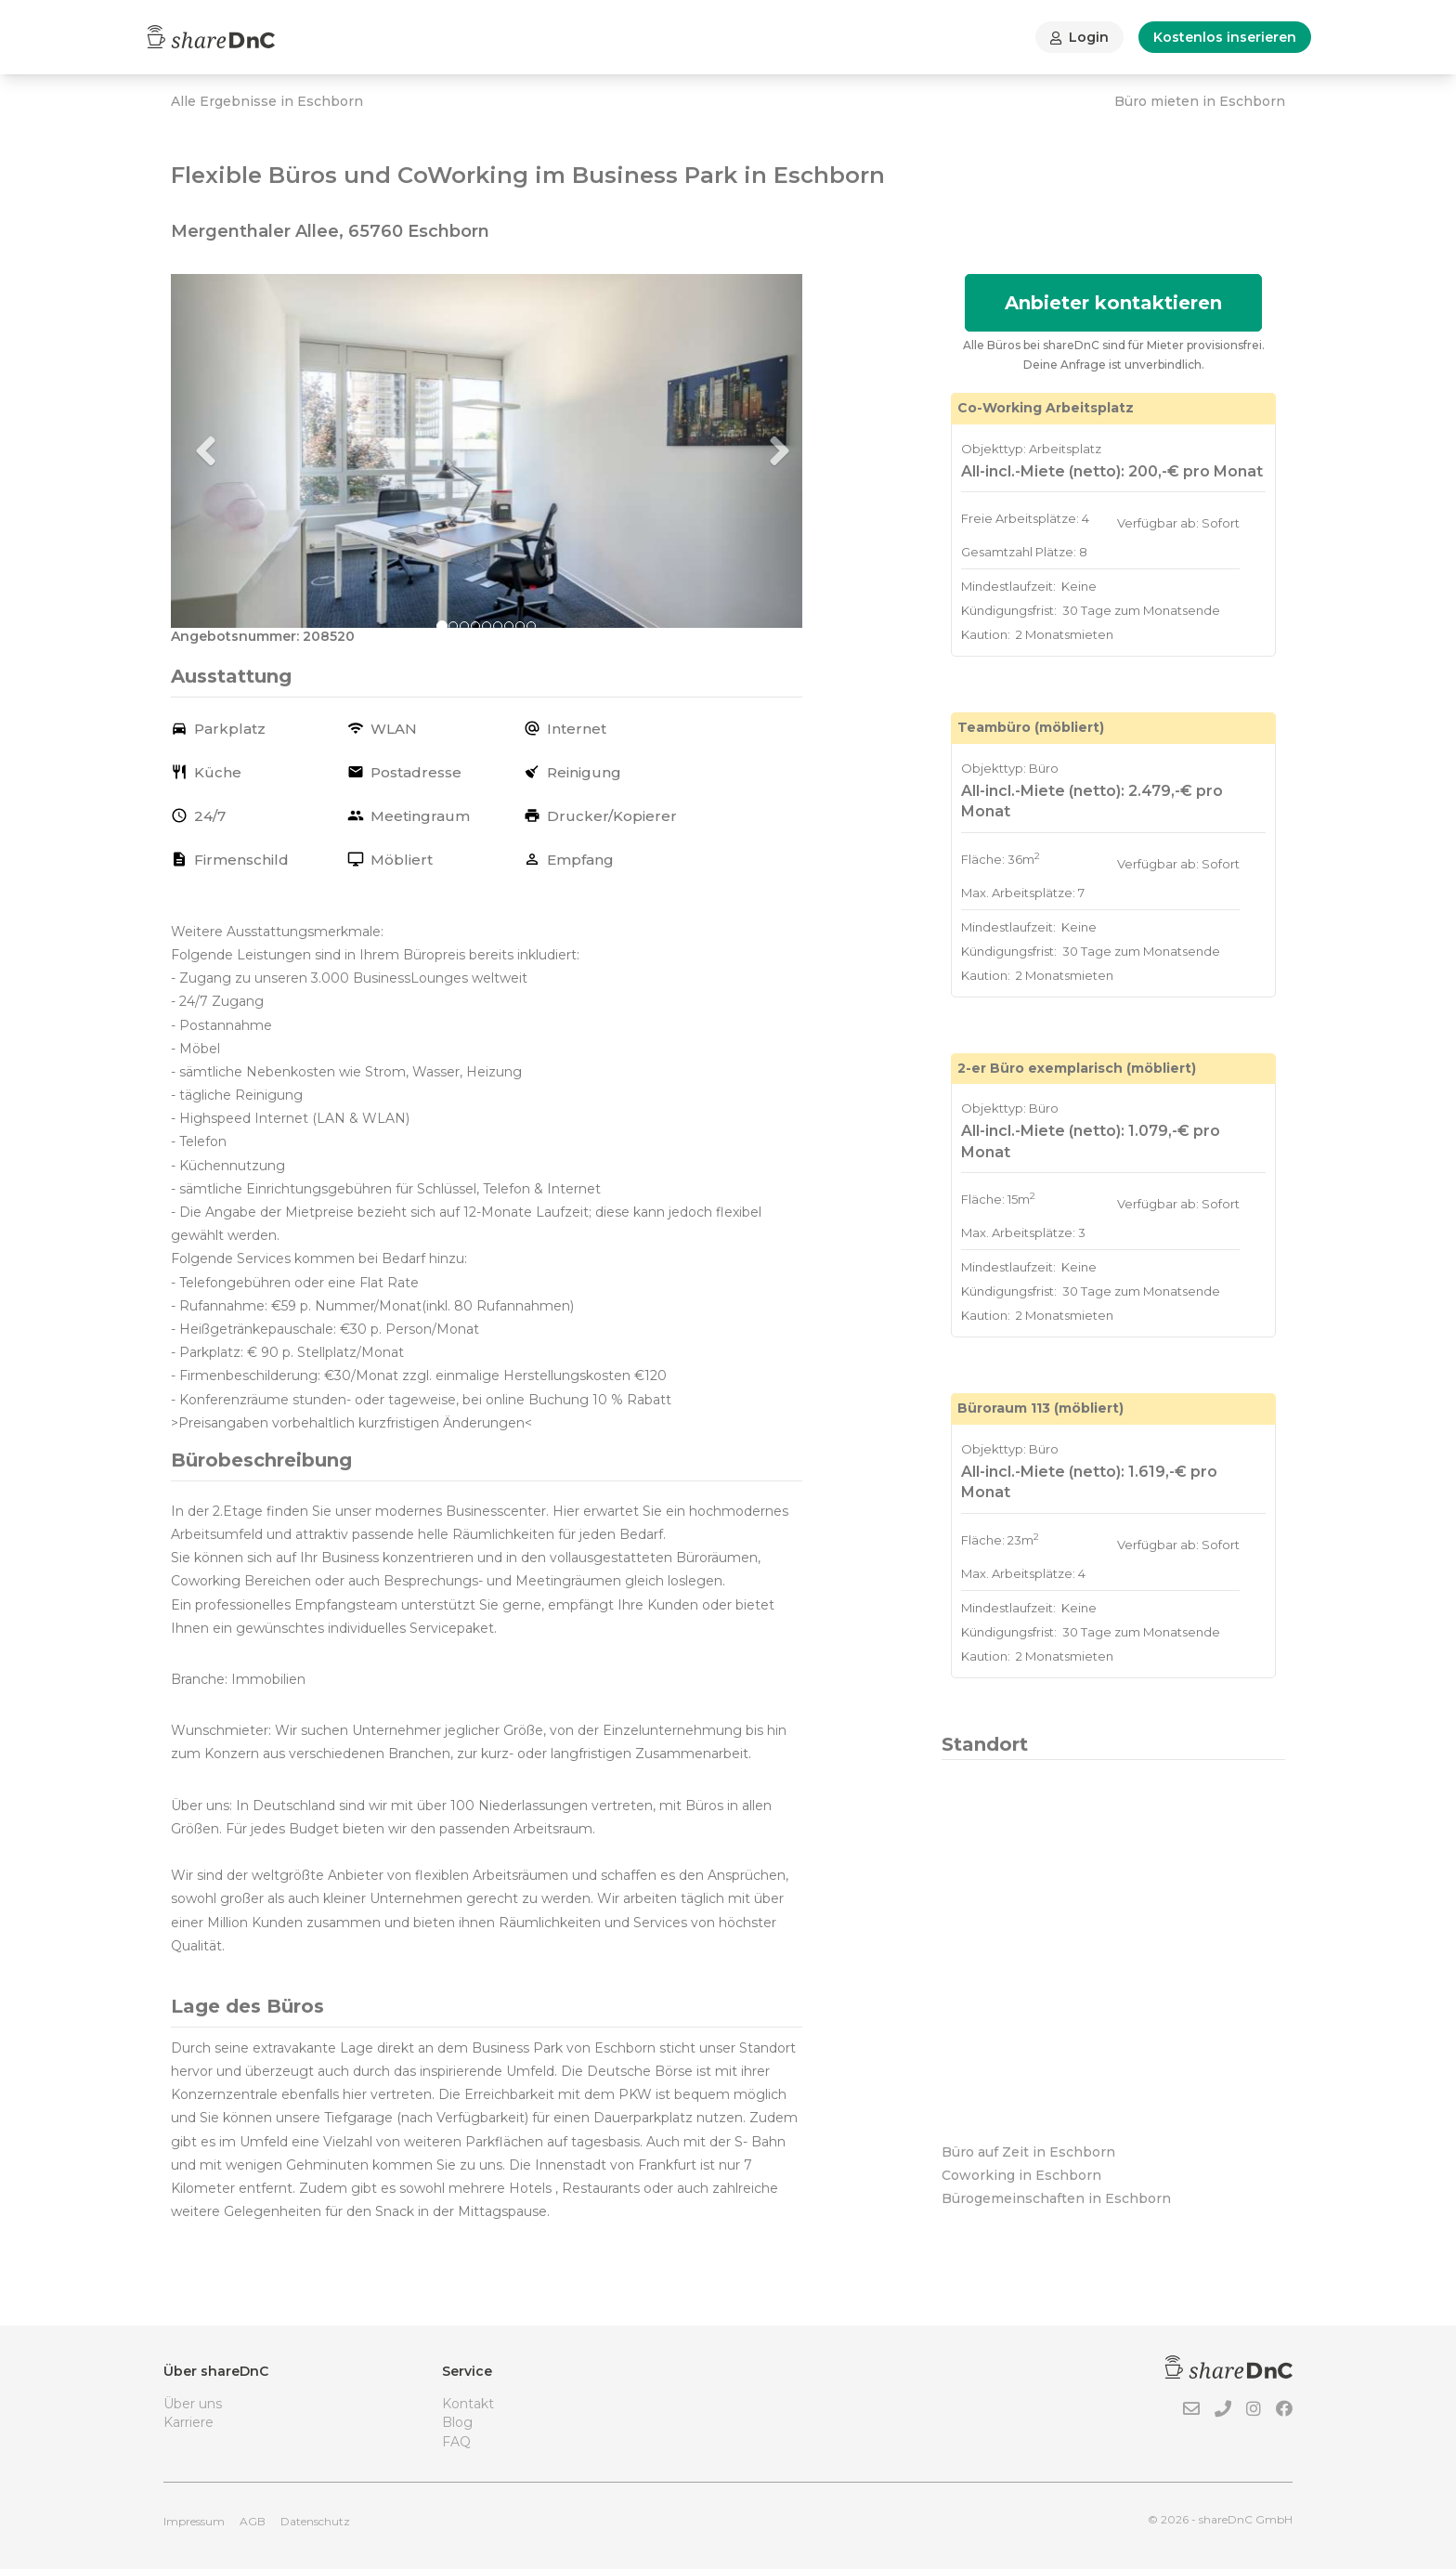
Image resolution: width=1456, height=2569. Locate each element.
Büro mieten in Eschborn (1199, 101)
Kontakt (468, 2403)
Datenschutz (315, 2521)
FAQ (456, 2441)
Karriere (188, 2422)
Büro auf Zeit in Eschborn (1028, 2152)
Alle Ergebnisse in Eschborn (267, 101)
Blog (457, 2422)
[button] (218, 451)
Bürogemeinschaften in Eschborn (1056, 2198)
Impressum (194, 2521)
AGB (253, 2521)
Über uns (192, 2403)
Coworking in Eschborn (1021, 2175)
